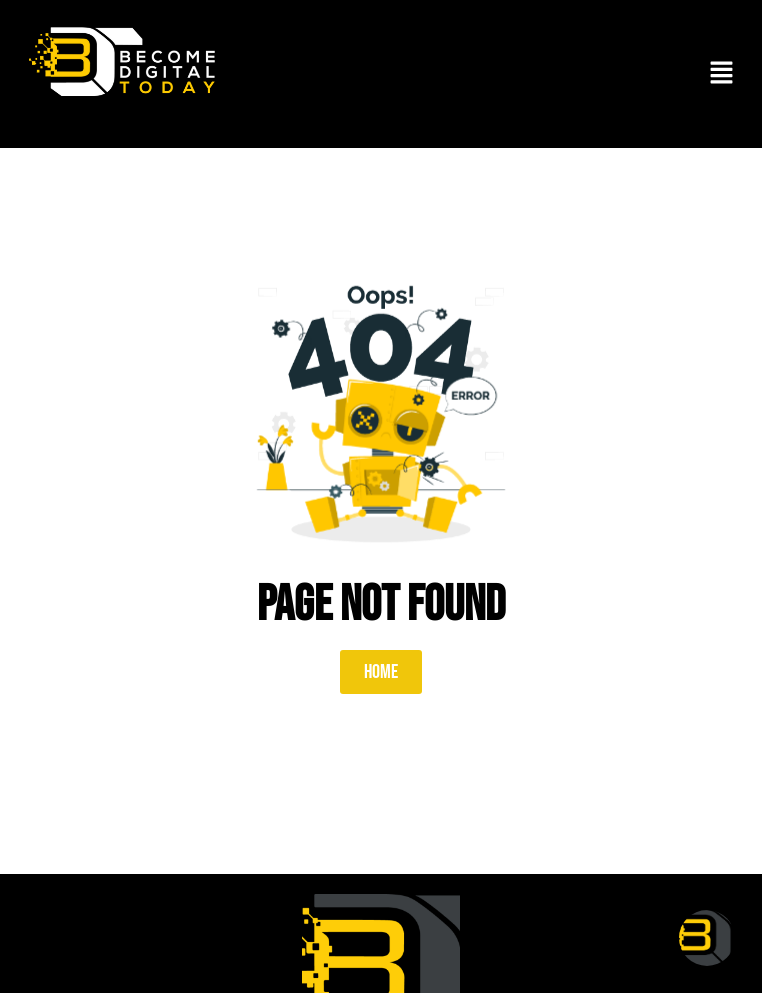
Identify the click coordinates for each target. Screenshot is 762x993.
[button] (722, 74)
